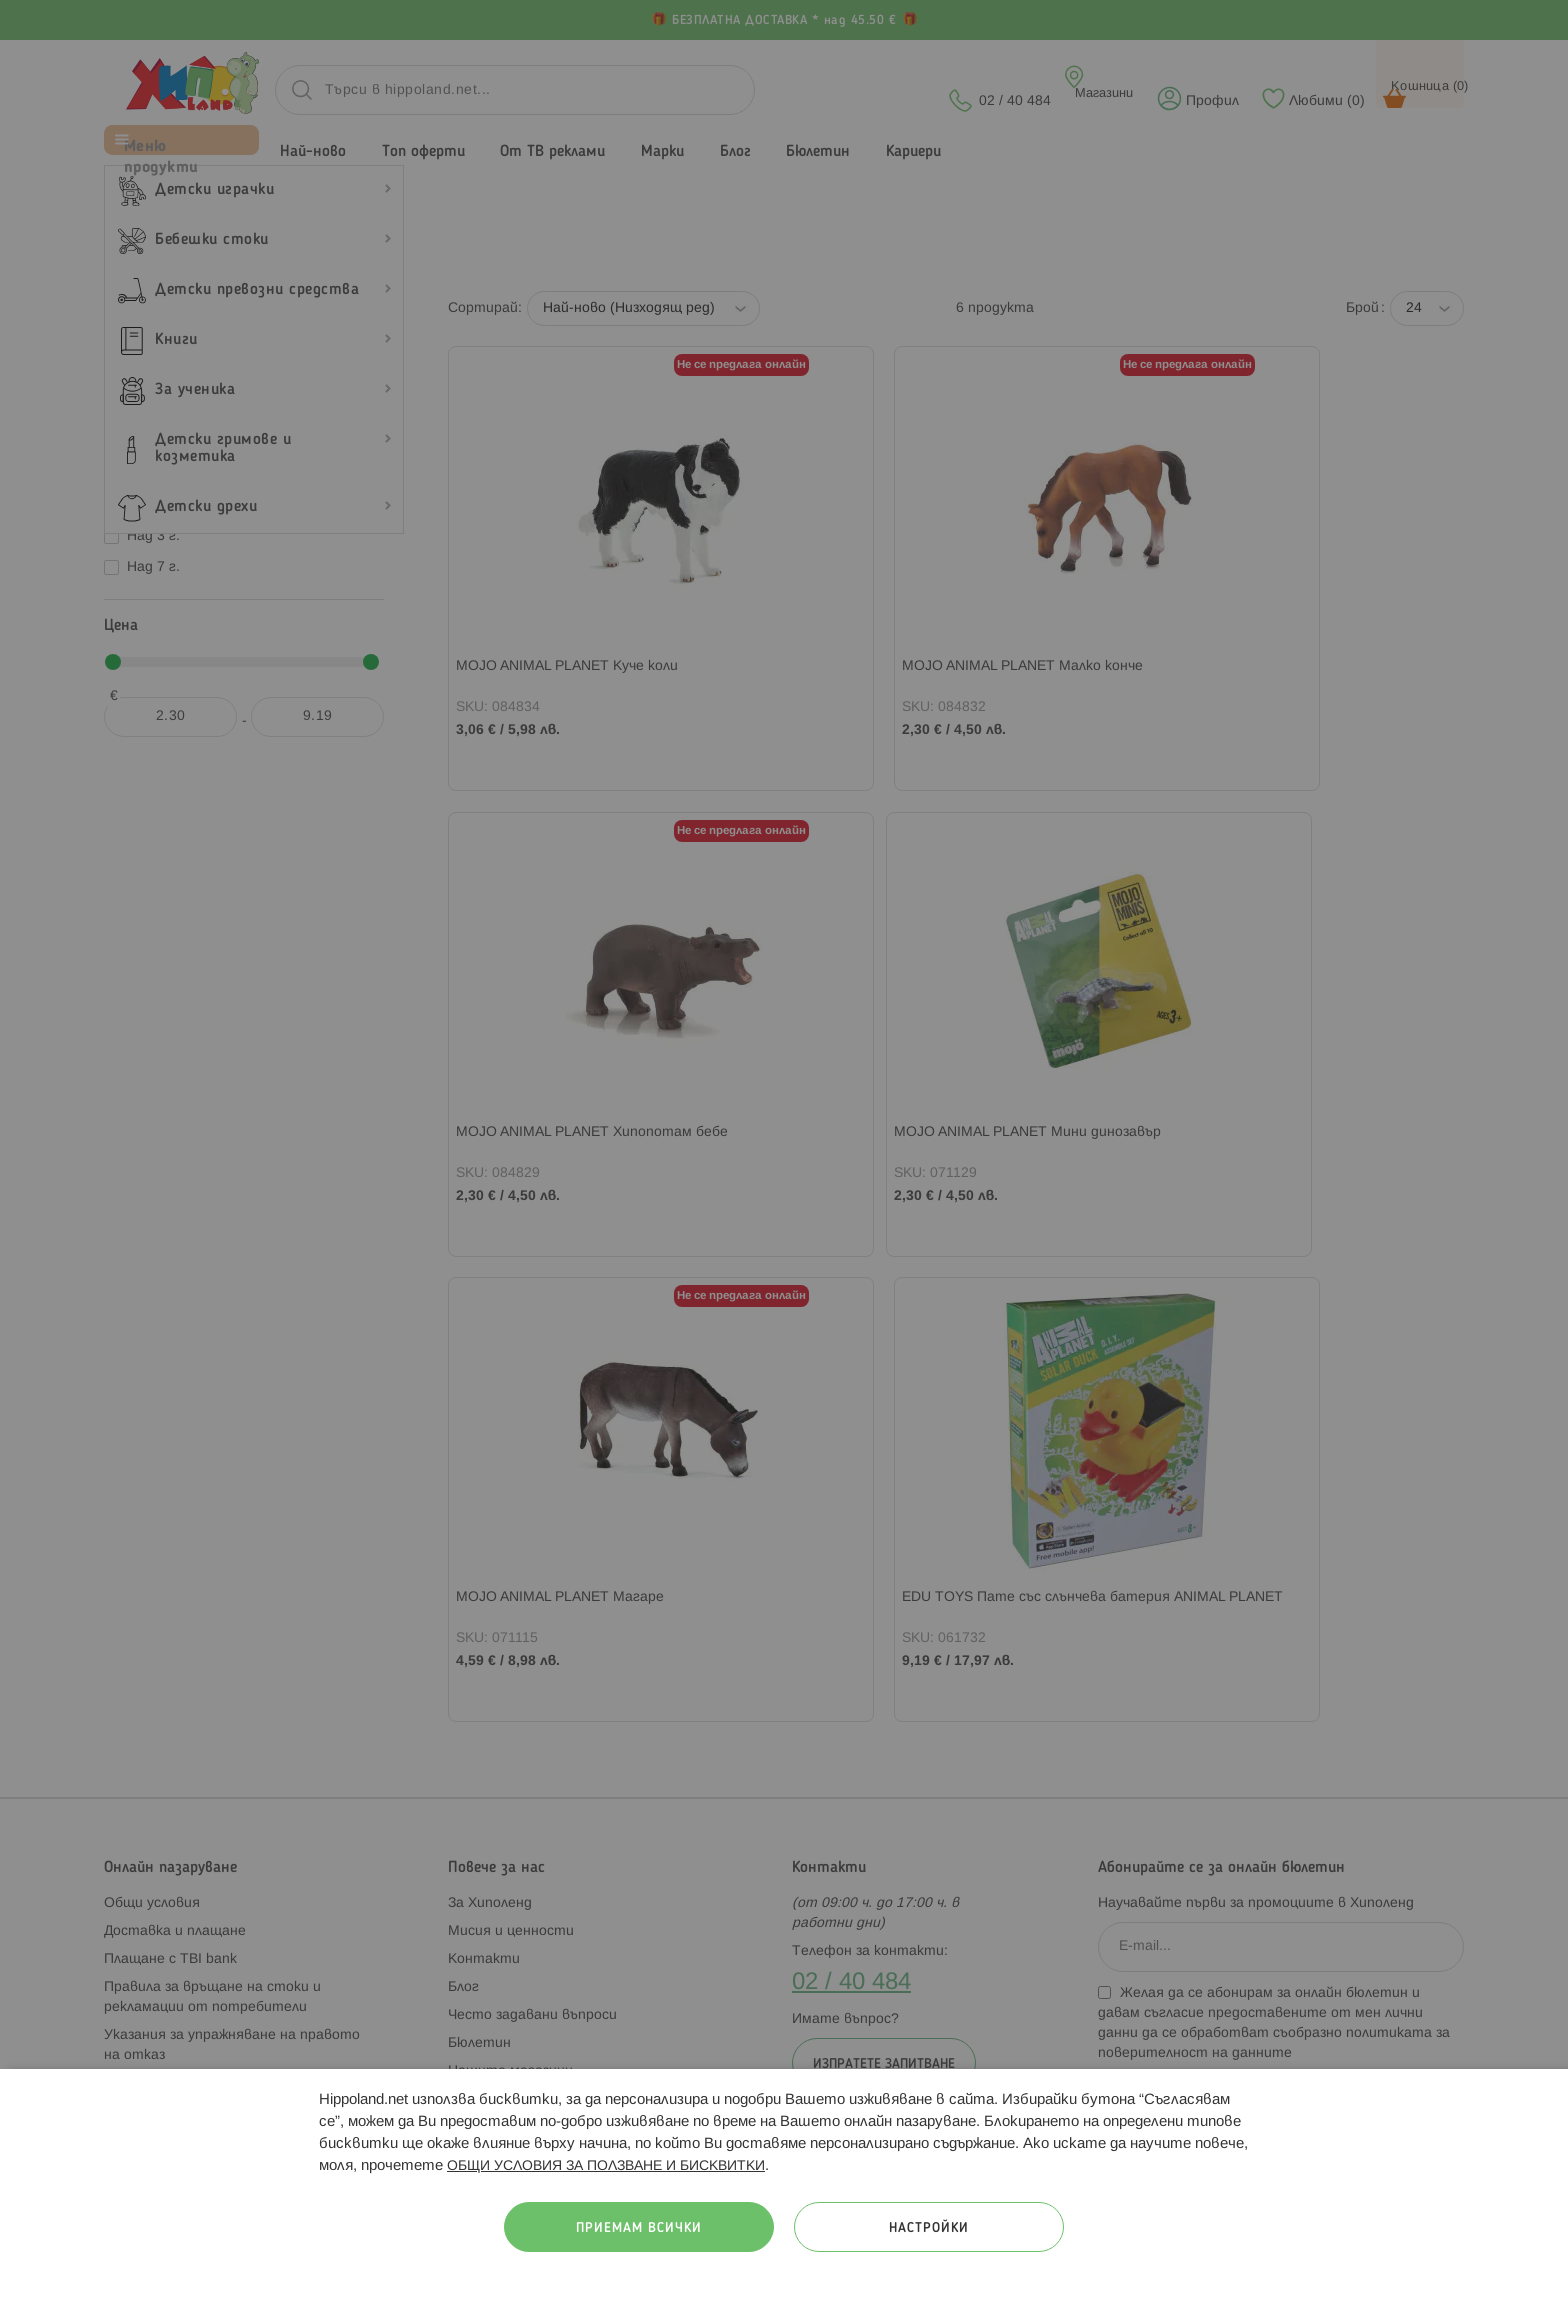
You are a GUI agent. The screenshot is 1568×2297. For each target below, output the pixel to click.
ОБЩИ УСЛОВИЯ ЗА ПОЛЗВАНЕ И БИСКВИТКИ (606, 2166)
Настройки (929, 2228)
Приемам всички (639, 2228)
